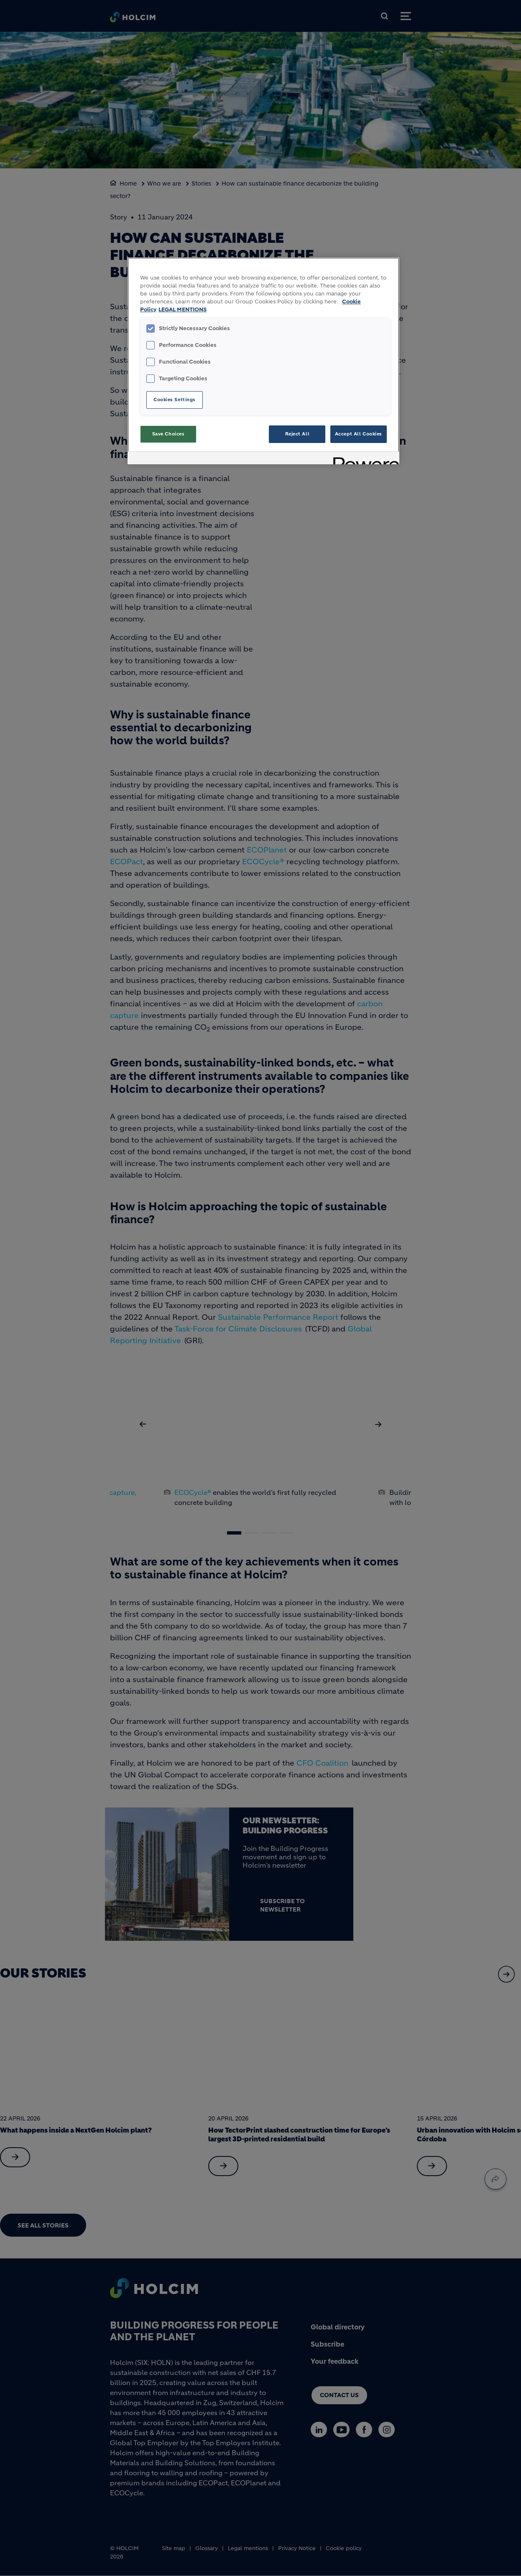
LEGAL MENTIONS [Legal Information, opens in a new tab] (182, 309)
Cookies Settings (174, 399)
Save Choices (168, 434)
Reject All (297, 434)
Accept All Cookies (358, 434)
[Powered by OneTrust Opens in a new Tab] (363, 459)
